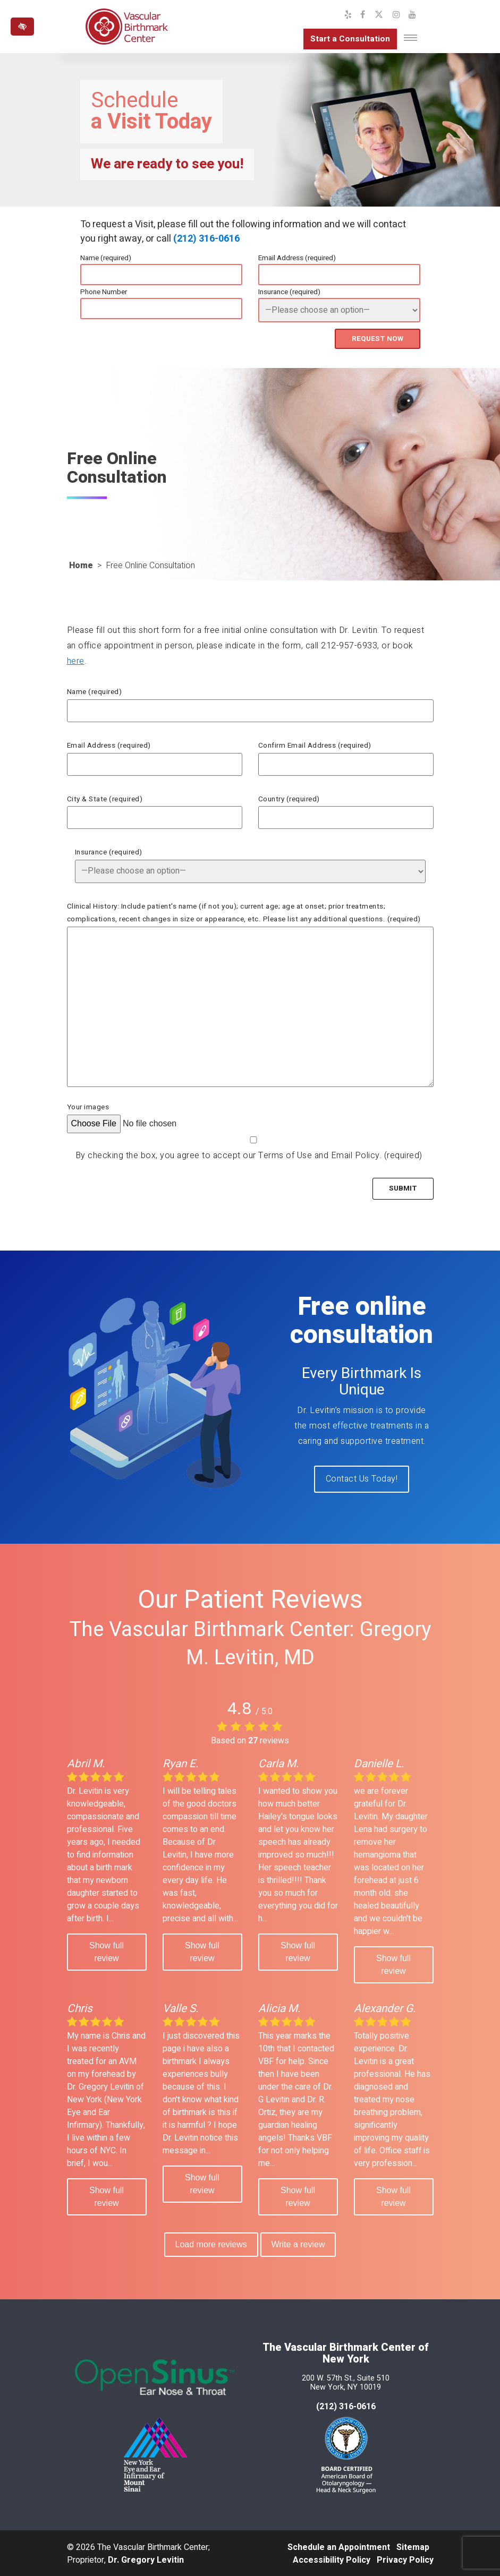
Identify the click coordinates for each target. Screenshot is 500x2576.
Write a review (299, 2243)
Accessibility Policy (331, 2559)
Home (81, 565)
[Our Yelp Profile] (348, 14)
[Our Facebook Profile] (362, 14)
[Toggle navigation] (410, 38)
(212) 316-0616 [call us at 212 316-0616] (346, 2405)
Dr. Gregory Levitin (146, 2559)
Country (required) (289, 798)
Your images (88, 1106)
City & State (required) (105, 798)
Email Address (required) (297, 258)
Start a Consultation (349, 39)
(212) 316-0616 (206, 239)
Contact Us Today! (362, 1477)
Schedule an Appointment (338, 2546)
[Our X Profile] (379, 14)
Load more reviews (210, 2243)
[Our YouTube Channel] (412, 14)
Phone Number (103, 292)
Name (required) (105, 258)
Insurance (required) (289, 292)
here (75, 660)
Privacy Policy (405, 2559)
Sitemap (412, 2546)
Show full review (106, 1950)
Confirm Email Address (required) (314, 745)
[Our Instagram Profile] (396, 14)
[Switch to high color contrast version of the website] (22, 27)
